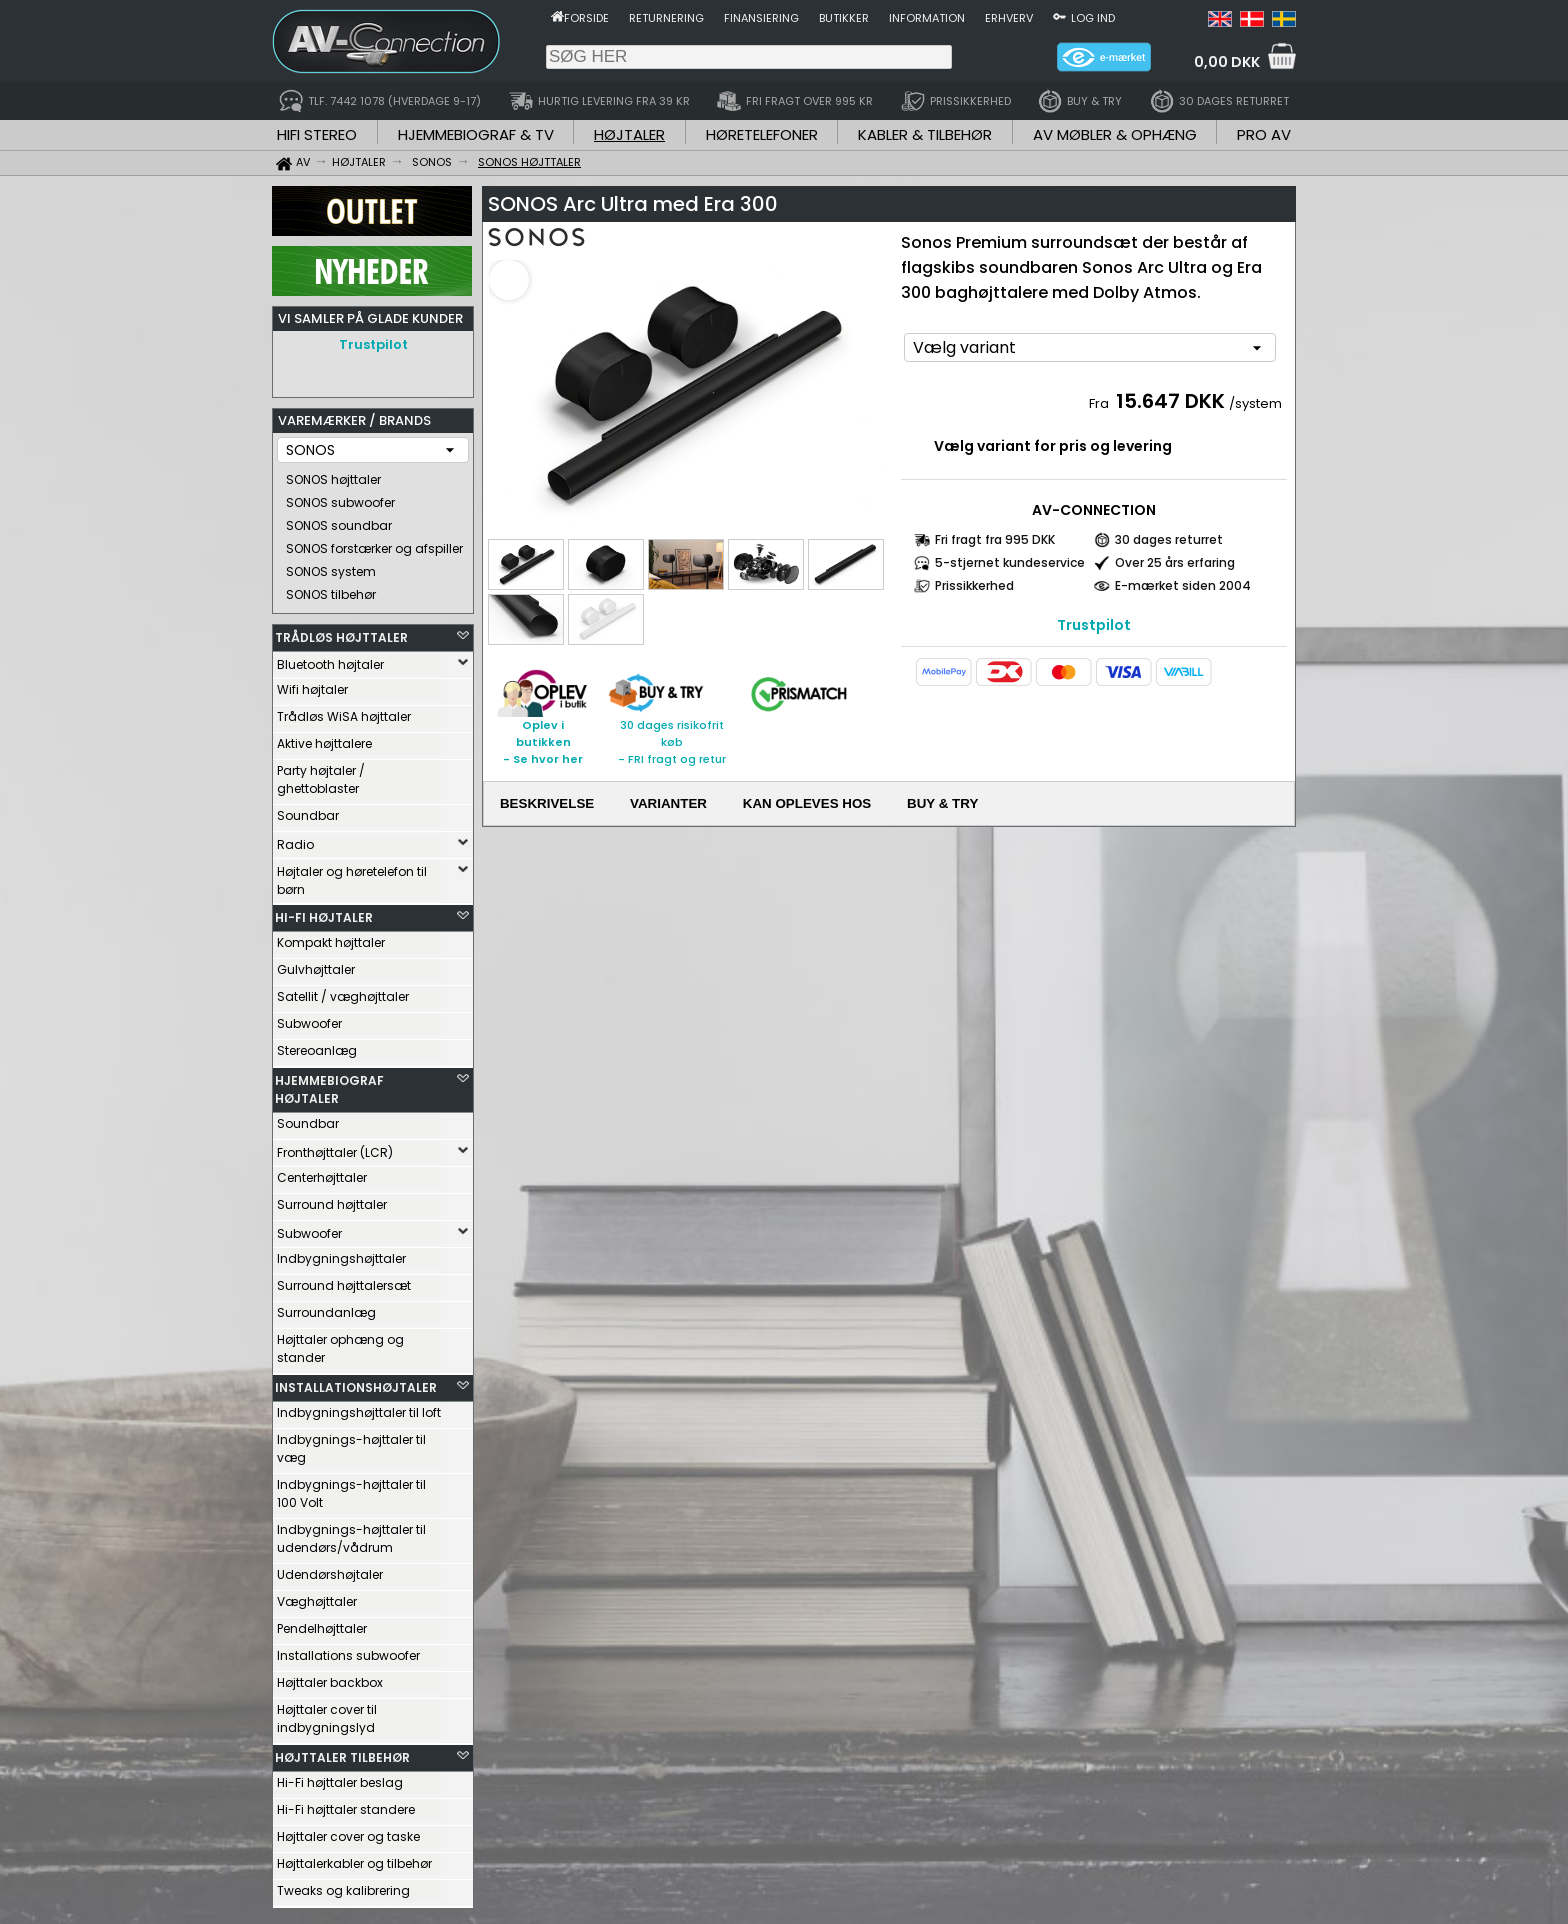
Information (927, 18)
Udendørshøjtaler (330, 1569)
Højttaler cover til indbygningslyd (327, 1713)
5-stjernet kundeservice (1010, 562)
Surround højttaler (332, 1199)
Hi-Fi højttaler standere (346, 1804)
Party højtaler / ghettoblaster (321, 774)
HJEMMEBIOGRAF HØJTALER (329, 1084)
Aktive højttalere (324, 738)
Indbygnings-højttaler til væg (351, 1443)
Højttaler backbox (330, 1677)
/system (1255, 403)
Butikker (844, 18)
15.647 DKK (1170, 401)
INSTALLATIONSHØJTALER (356, 1382)
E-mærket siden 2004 (1183, 585)
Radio (295, 839)
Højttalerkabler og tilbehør (354, 1858)
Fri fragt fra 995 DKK (995, 539)
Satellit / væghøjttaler (343, 991)
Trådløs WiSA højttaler (344, 711)
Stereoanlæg (317, 1045)
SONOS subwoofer (340, 497)
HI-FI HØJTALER (324, 912)
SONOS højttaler (333, 474)
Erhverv (1009, 18)
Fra (1100, 403)
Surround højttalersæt (344, 1280)
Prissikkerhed (974, 585)
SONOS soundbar (339, 520)
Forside (586, 18)
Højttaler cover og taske (348, 1831)
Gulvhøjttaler (316, 964)
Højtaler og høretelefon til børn (352, 875)
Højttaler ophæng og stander (340, 1343)
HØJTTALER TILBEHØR (342, 1752)
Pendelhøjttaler (322, 1623)
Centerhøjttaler (322, 1172)
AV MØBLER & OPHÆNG (1115, 134)
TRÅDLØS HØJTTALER (341, 632)
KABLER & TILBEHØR (925, 134)
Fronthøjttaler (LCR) (335, 1147)
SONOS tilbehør (331, 589)
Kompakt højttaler (331, 937)
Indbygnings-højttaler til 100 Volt (351, 1488)
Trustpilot (373, 344)
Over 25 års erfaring (1175, 562)
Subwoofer (309, 1018)
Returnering (666, 18)
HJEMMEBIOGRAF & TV (476, 134)
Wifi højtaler (312, 684)
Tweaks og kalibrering (343, 1885)
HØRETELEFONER (762, 134)
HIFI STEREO (317, 134)
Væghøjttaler (317, 1596)
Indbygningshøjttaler (341, 1253)
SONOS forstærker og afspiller (374, 543)
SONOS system (331, 566)
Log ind (1093, 18)
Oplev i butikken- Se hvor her (543, 742)
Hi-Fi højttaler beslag (340, 1777)
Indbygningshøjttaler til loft (359, 1407)
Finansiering (761, 18)
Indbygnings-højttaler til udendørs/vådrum (351, 1533)
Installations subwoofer (348, 1650)
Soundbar (308, 810)
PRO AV (1264, 134)
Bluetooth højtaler (330, 659)
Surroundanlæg (326, 1307)
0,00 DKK (1227, 62)
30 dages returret (1169, 539)
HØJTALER (629, 134)
